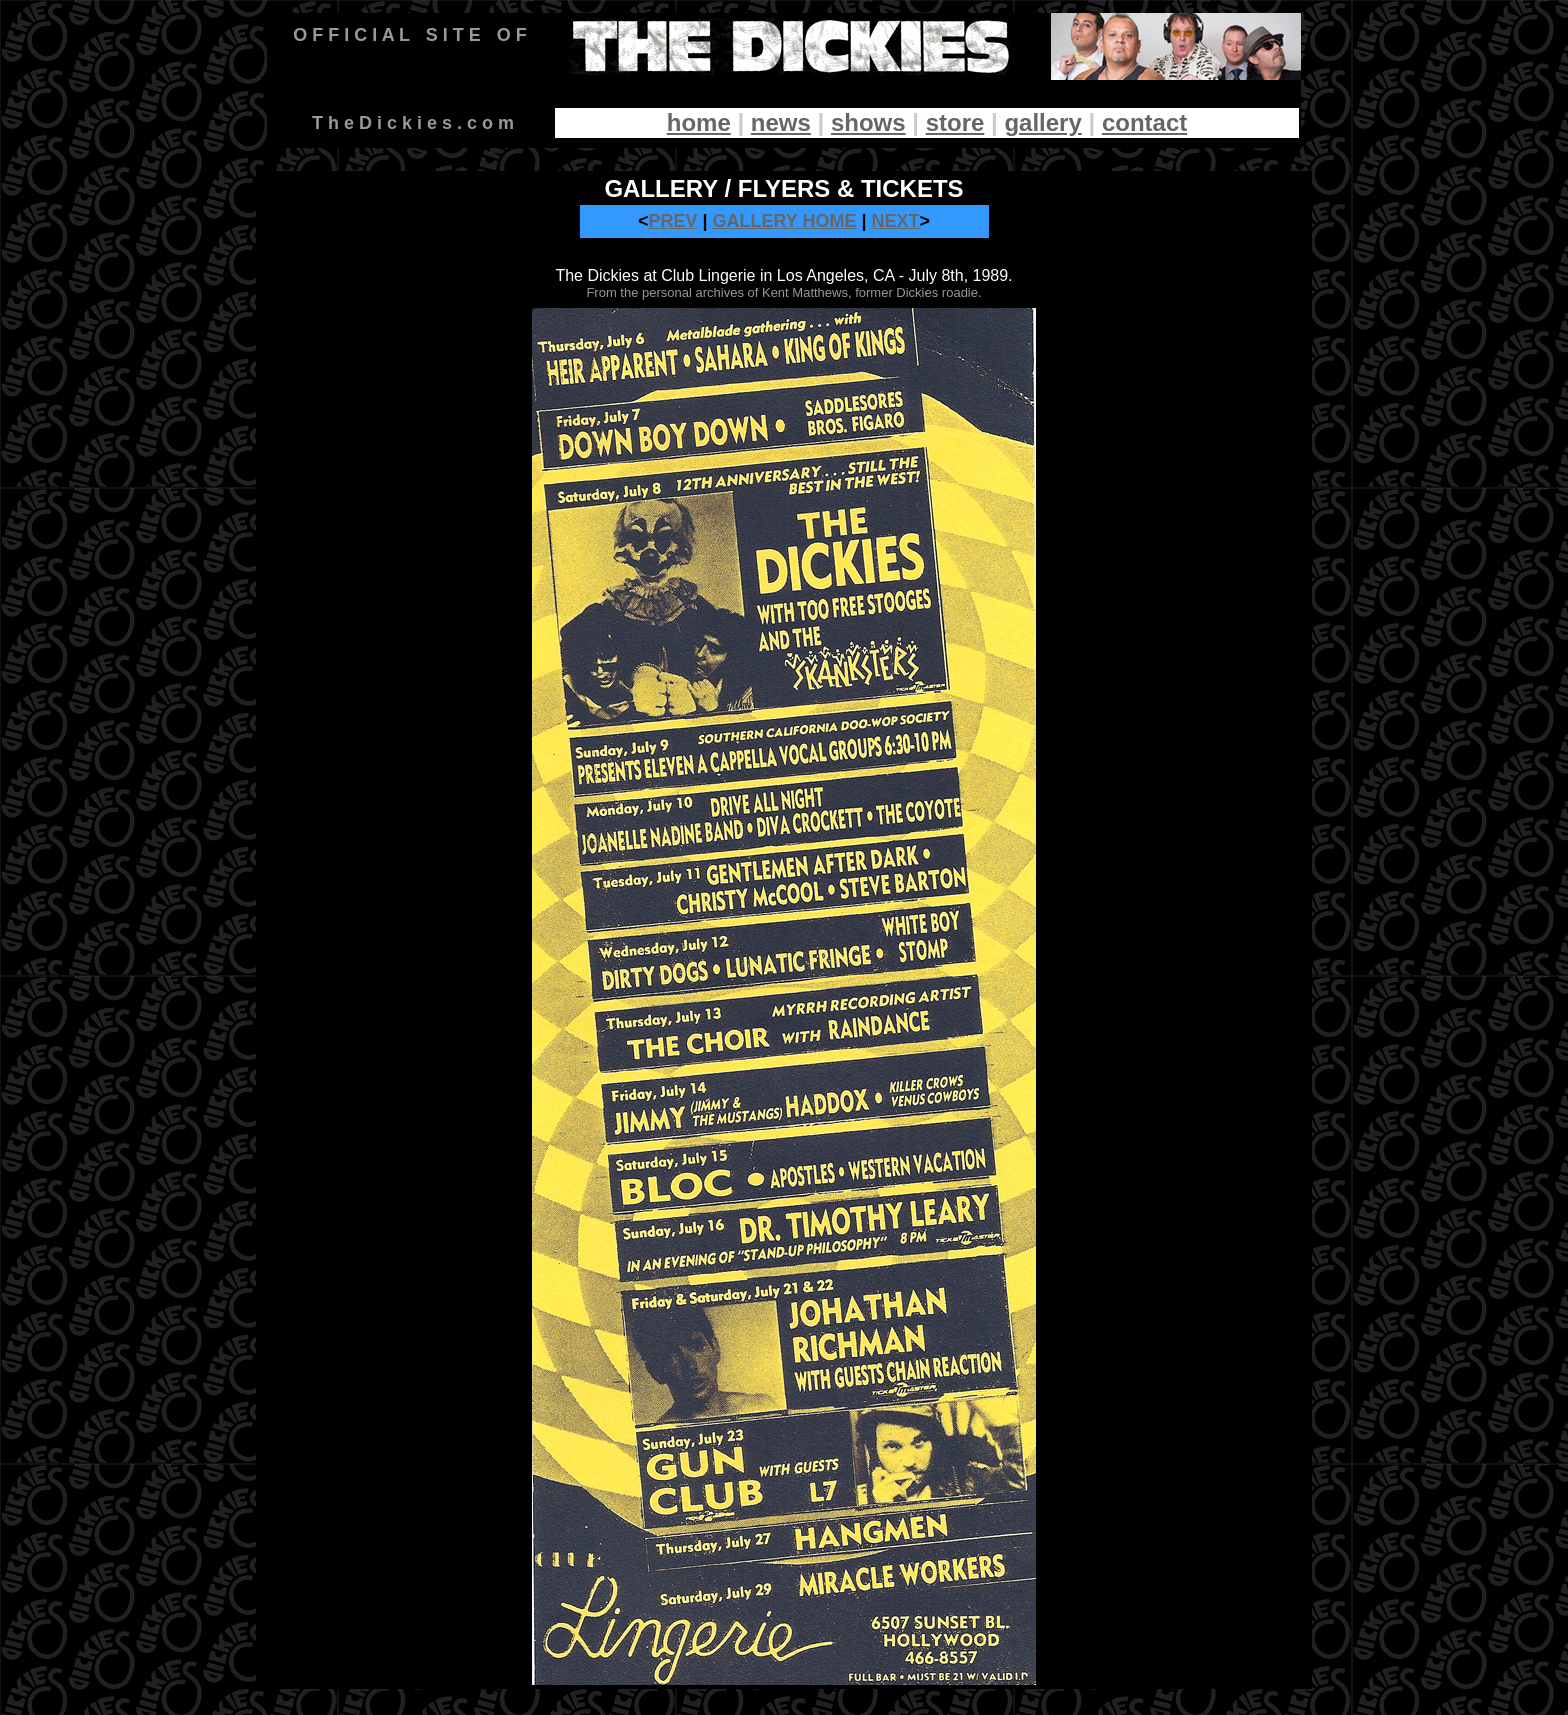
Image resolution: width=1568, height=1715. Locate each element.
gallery (1042, 122)
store (955, 122)
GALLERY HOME (785, 221)
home (699, 122)
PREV (672, 221)
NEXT (896, 221)
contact (1144, 122)
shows (868, 122)
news (781, 122)
